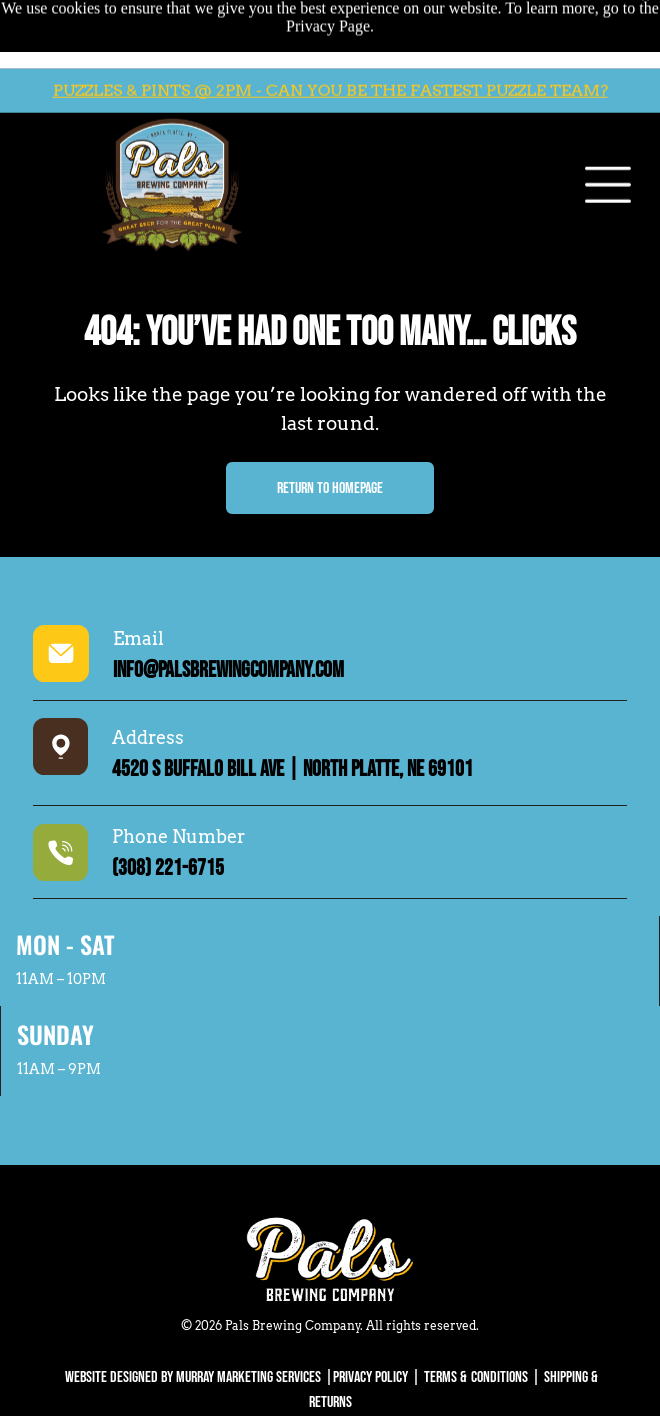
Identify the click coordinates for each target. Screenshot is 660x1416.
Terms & (445, 1377)
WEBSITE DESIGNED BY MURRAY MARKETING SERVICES (193, 1377)
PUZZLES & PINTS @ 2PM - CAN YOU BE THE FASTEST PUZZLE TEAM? (330, 37)
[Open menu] (608, 132)
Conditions (499, 1377)
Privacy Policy (370, 1377)
